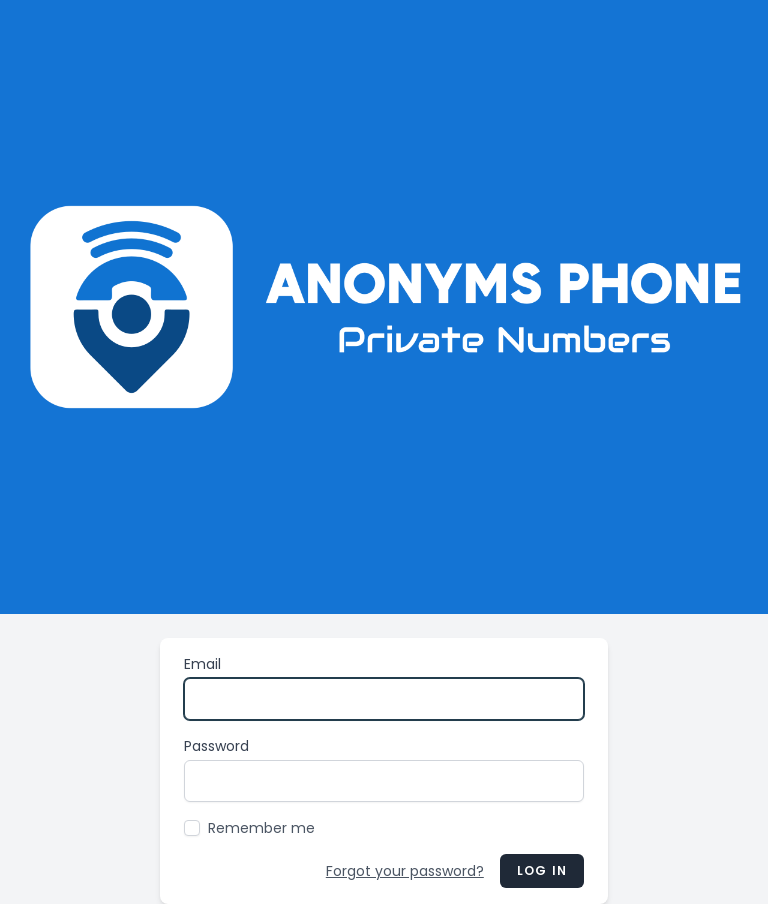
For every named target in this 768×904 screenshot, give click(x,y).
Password (216, 746)
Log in (542, 870)
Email (202, 664)
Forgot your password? (405, 871)
